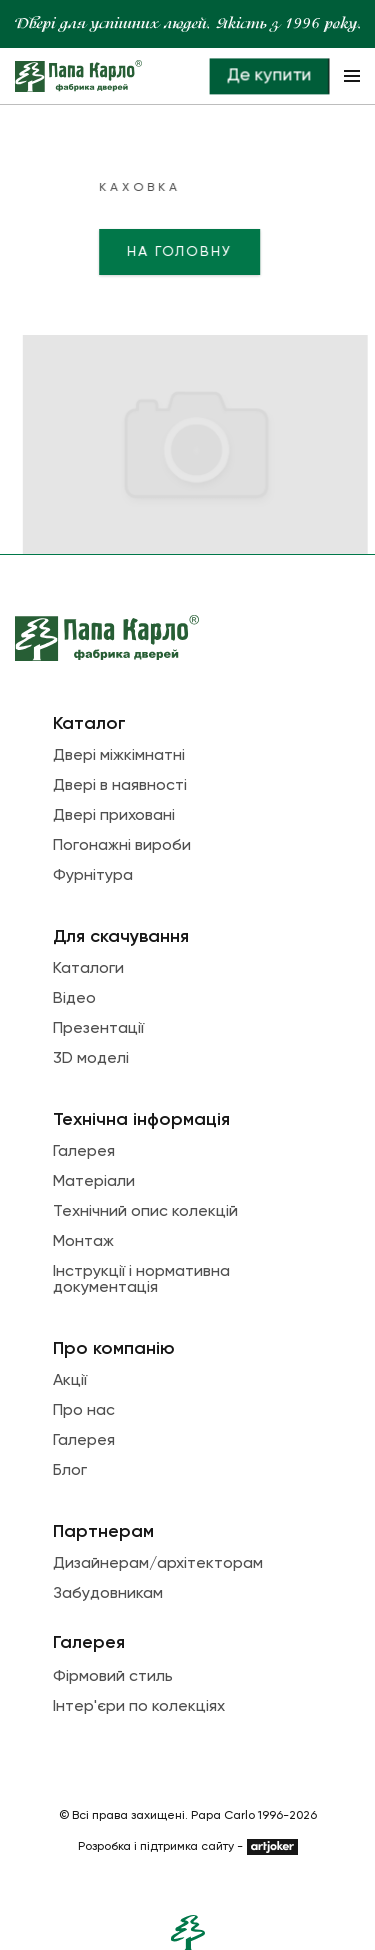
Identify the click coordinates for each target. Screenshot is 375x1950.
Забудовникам (108, 1594)
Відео (74, 999)
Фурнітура (93, 876)
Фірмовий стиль (113, 1677)
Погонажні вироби (122, 846)
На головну (129, 252)
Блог (70, 1471)
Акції (70, 1381)
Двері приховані (114, 816)
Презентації (98, 1029)
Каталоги (88, 969)
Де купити (269, 75)
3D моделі (91, 1059)
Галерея (84, 1152)
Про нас (84, 1411)
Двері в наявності (120, 786)
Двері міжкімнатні (119, 756)
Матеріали (94, 1182)
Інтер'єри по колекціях (139, 1707)
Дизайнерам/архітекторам (158, 1564)
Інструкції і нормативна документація (141, 1280)
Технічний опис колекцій (145, 1212)
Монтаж (83, 1242)
